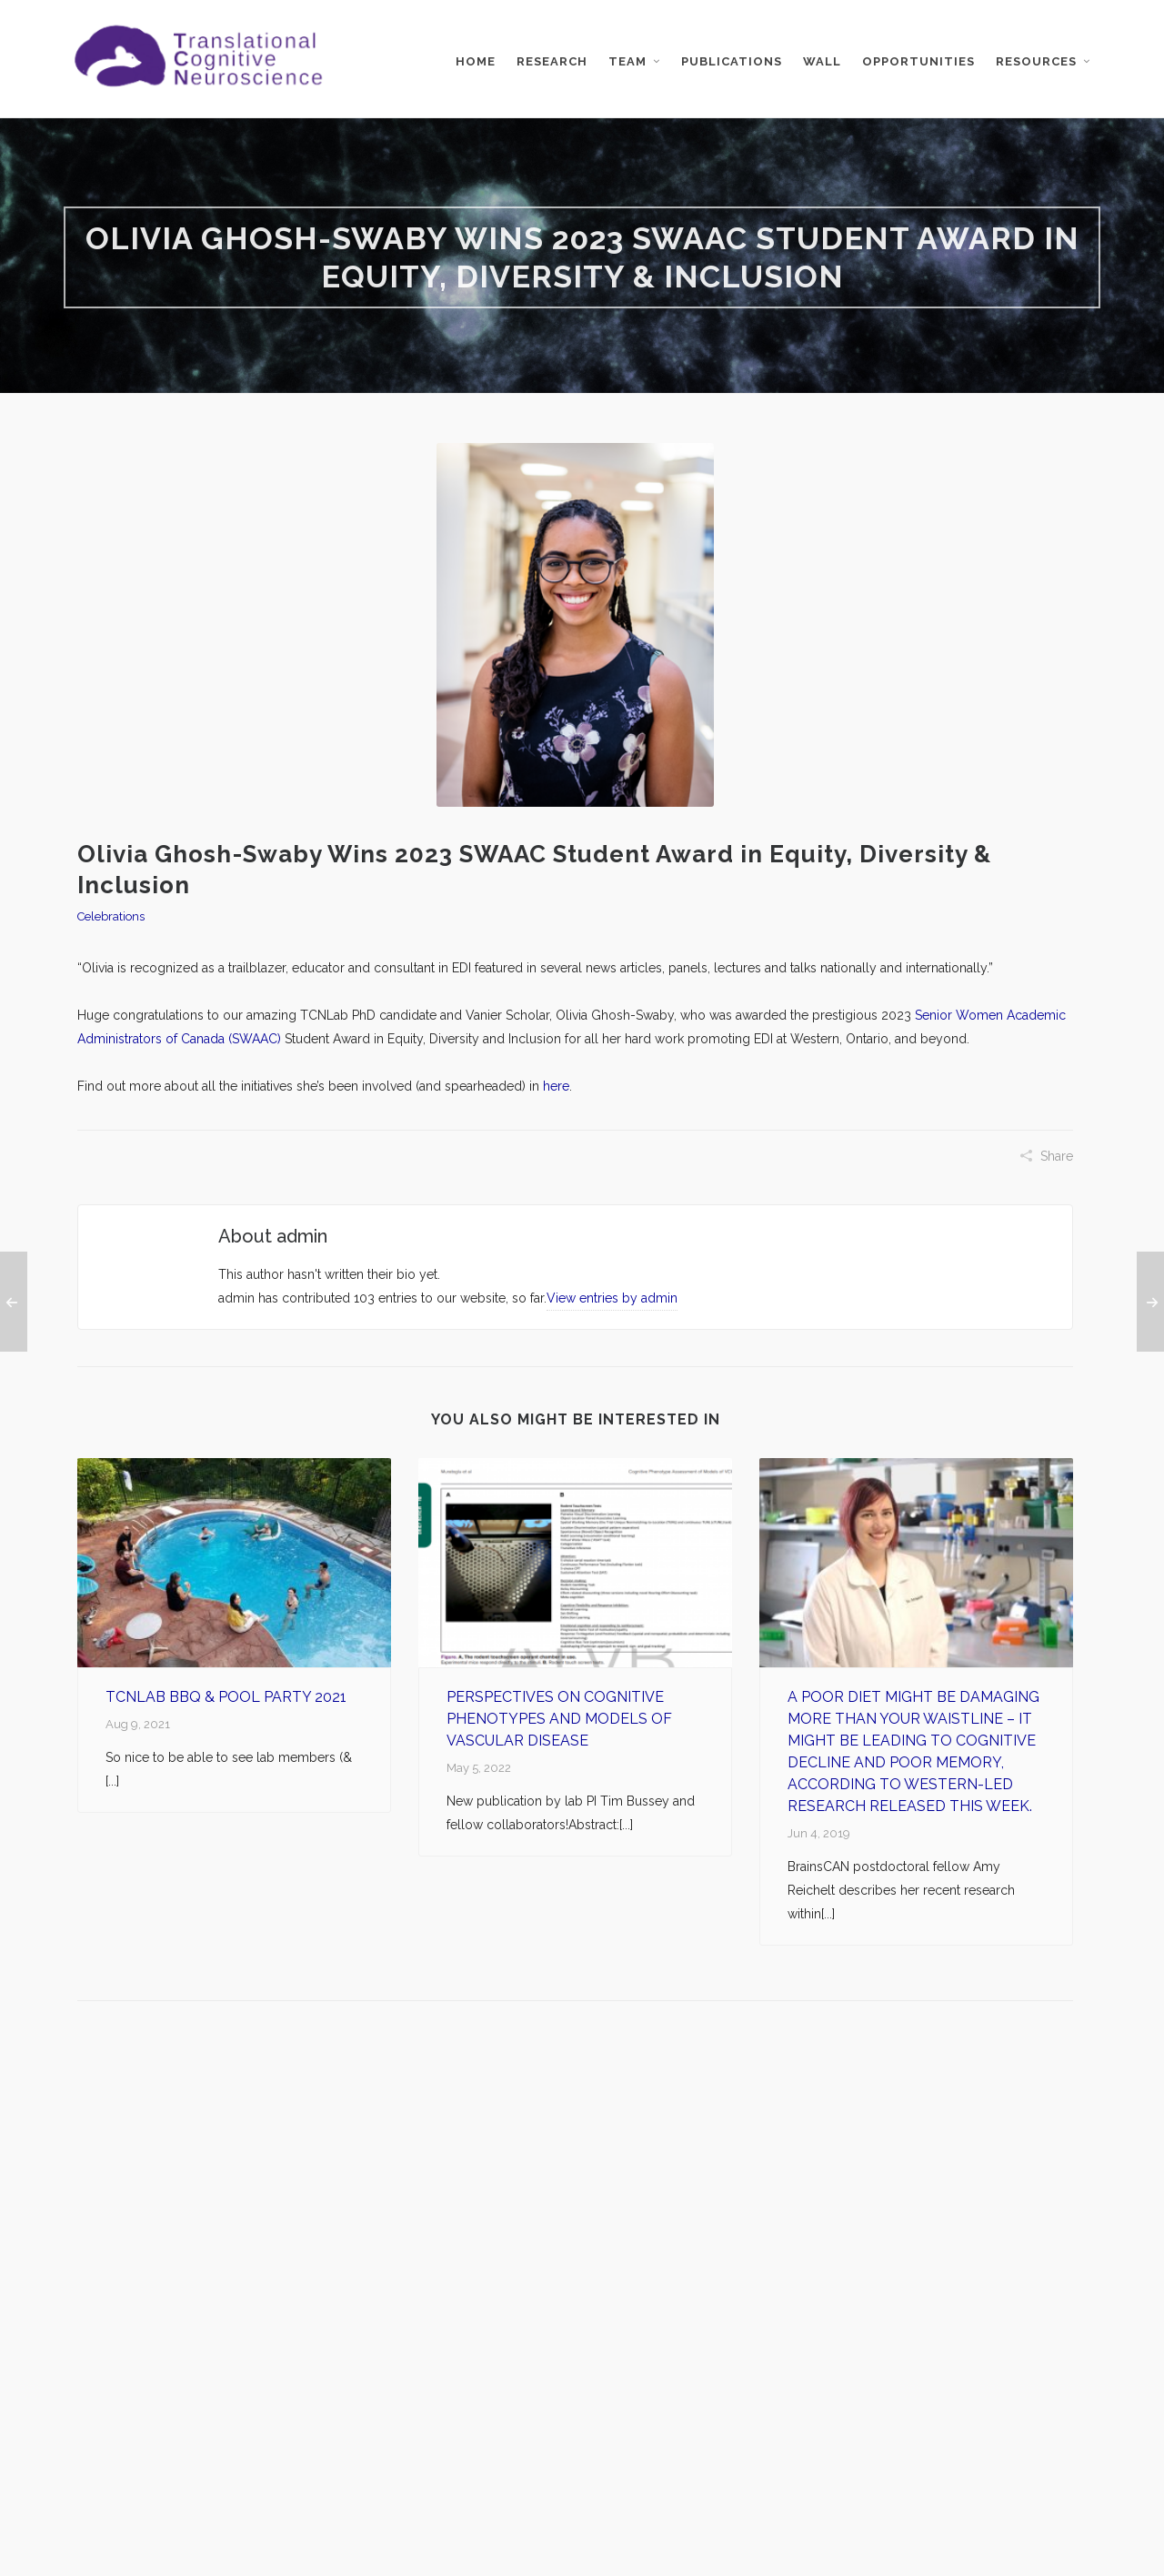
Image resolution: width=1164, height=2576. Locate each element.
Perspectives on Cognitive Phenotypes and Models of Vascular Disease (559, 1718)
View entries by (612, 1298)
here (556, 1086)
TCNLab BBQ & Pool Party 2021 (225, 1697)
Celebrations (111, 916)
